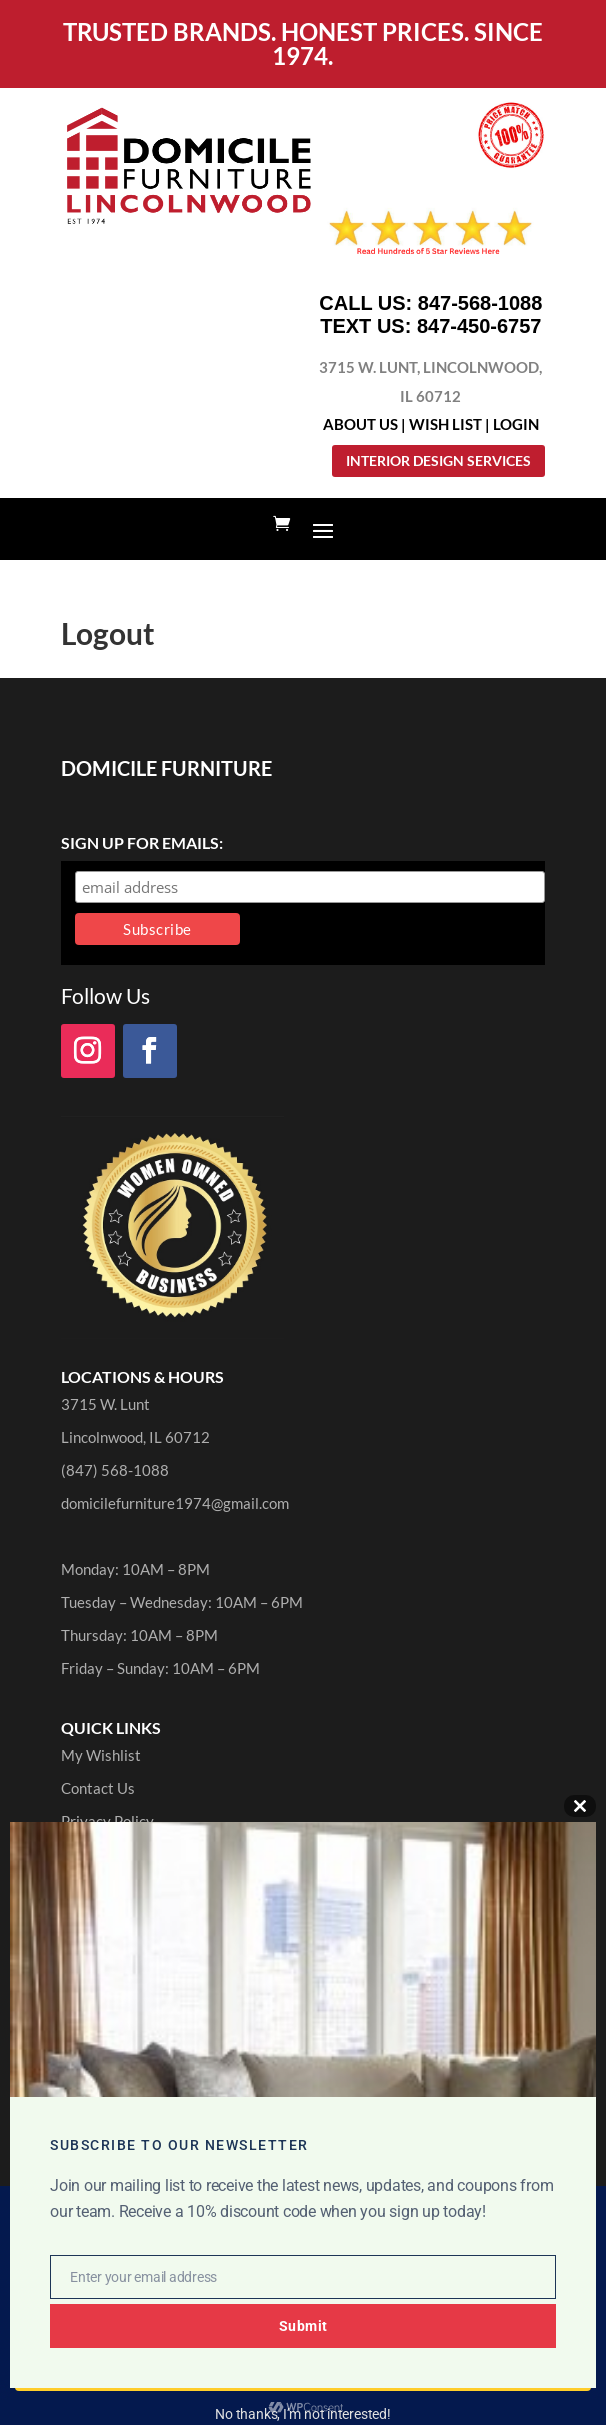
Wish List (445, 424)
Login (516, 424)
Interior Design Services (438, 460)
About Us (360, 424)
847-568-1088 (480, 303)
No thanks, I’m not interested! (302, 2414)
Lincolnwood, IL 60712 (135, 1437)
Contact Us (98, 1788)
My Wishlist (101, 1755)
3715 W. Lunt (105, 1404)
